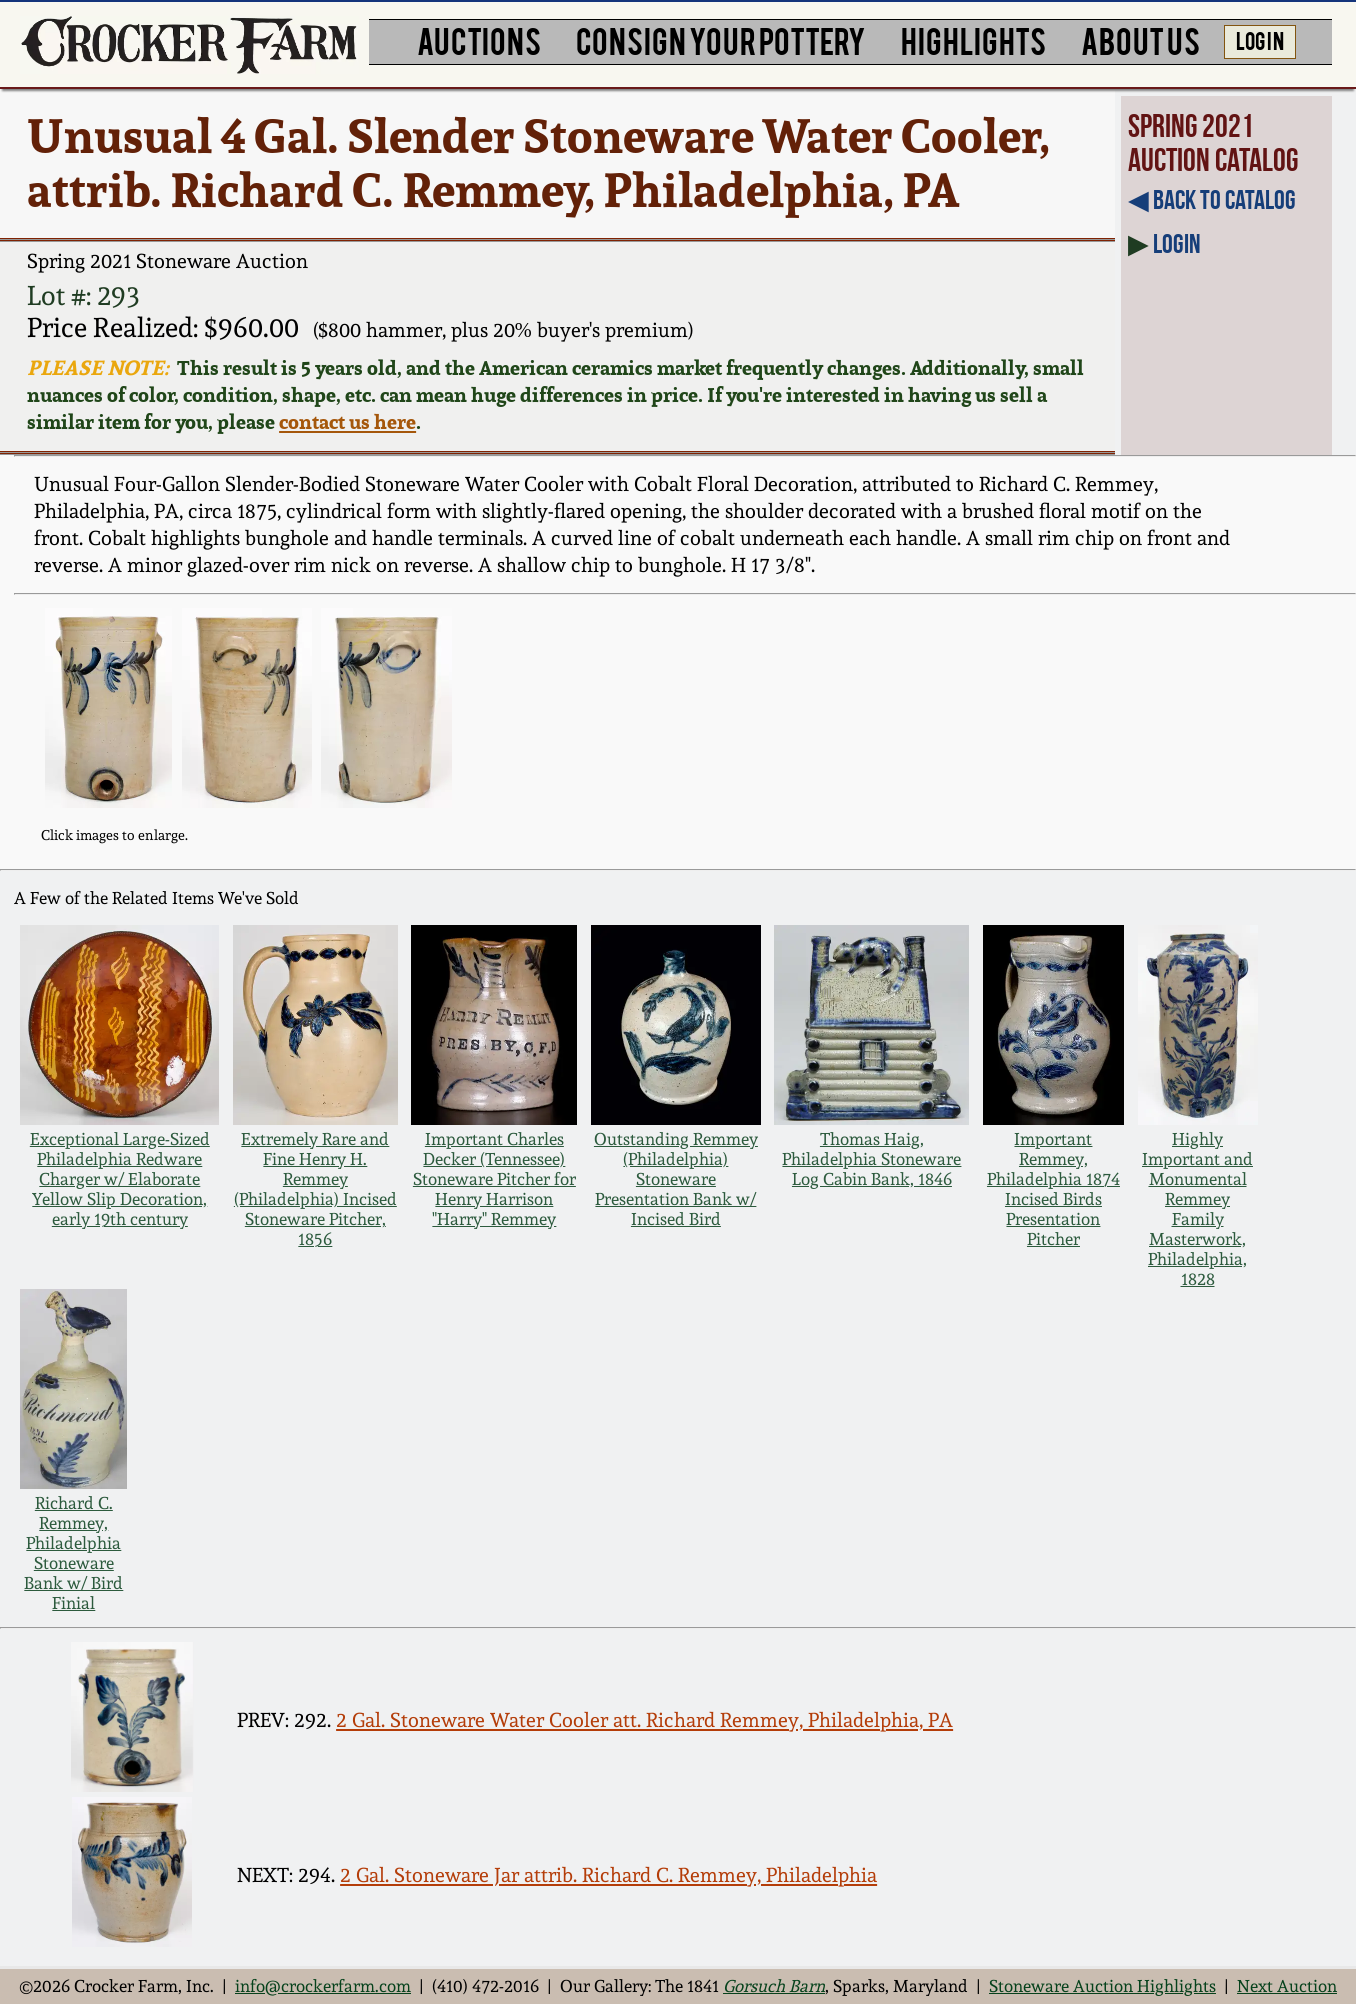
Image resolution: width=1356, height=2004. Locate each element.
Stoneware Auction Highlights (1102, 1986)
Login (1177, 243)
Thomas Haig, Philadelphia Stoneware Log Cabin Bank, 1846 (871, 1159)
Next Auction (1287, 1986)
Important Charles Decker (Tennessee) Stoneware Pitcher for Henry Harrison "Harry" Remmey (494, 1179)
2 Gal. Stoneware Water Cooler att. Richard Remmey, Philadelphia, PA (644, 1720)
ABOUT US (1140, 39)
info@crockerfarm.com (323, 1986)
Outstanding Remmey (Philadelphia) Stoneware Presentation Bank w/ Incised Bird (676, 1179)
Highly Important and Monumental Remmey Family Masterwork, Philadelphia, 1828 (1197, 1209)
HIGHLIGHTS (973, 39)
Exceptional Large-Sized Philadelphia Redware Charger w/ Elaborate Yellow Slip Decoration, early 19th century (120, 1179)
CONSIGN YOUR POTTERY (721, 39)
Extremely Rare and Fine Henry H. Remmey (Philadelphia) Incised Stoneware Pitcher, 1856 (315, 1189)
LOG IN (1260, 39)
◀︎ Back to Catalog (1212, 199)
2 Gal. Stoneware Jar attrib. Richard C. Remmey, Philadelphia (608, 1875)
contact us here (347, 421)
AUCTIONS (479, 39)
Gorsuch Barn (774, 1986)
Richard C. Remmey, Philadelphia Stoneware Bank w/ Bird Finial (73, 1553)
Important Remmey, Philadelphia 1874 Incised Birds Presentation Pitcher (1053, 1189)
